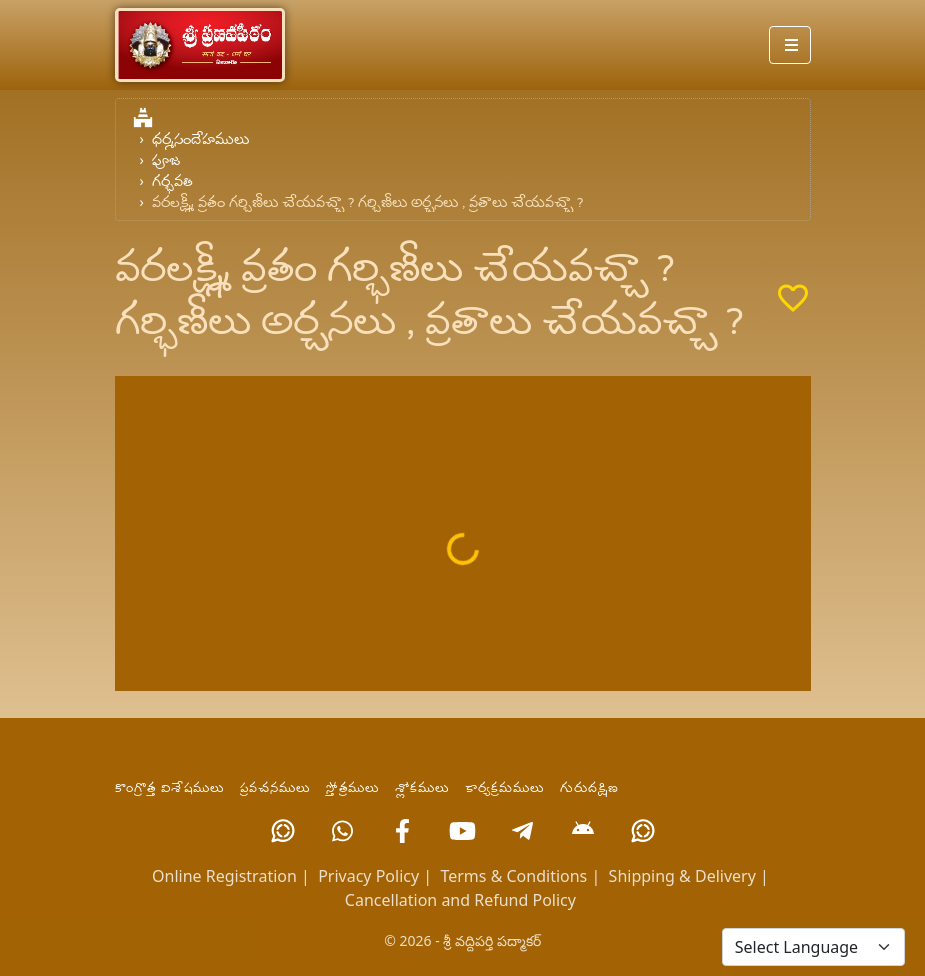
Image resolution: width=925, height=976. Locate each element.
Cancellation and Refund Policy (460, 900)
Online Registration (224, 876)
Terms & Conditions (513, 876)
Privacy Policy (368, 876)
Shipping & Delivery (682, 876)
